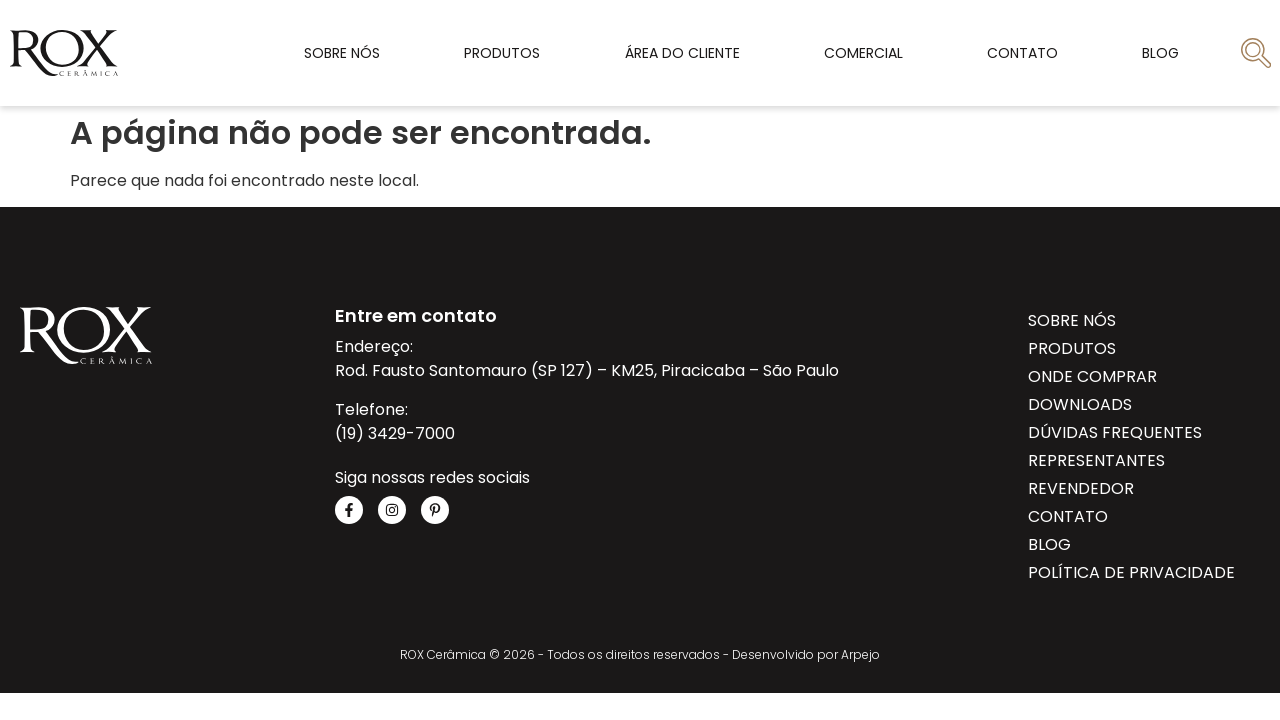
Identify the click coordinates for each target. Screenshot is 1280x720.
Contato (1022, 53)
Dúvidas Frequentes (1115, 432)
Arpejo (860, 654)
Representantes (1096, 460)
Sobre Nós (342, 53)
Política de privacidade (1131, 572)
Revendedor (1081, 488)
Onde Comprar (1092, 376)
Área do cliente (682, 53)
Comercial (863, 53)
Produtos (502, 53)
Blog (1160, 53)
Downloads (1080, 404)
